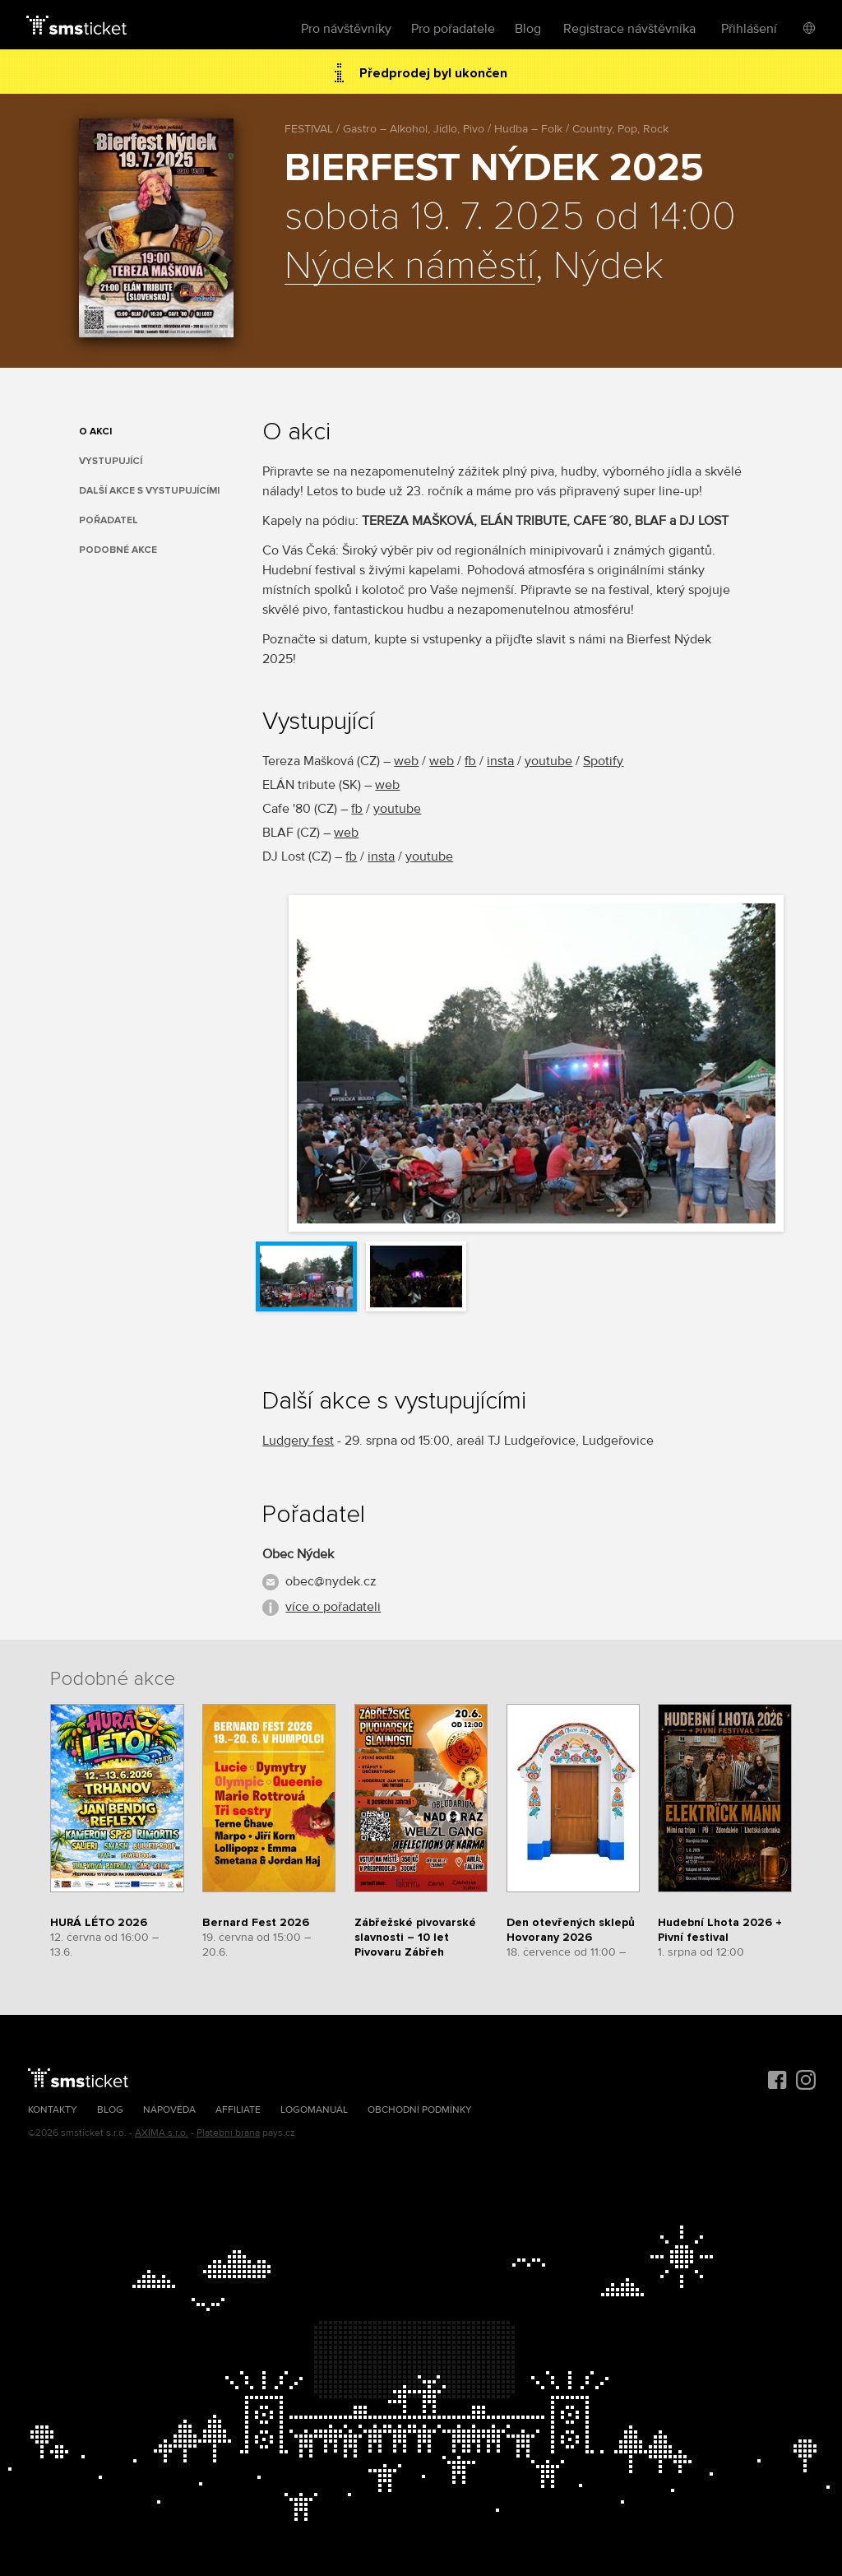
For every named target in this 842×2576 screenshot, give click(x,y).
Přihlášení (749, 29)
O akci (95, 431)
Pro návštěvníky (346, 29)
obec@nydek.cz (331, 1581)
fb (470, 761)
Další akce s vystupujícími (149, 491)
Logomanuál (314, 2110)
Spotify (603, 761)
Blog (528, 29)
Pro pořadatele (453, 29)
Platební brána (228, 2133)
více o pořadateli (333, 1607)
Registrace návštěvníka (629, 29)
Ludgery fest (298, 1440)
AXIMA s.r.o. (161, 2133)
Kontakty (52, 2110)
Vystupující (110, 461)
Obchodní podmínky (420, 2110)
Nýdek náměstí (410, 266)
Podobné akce (118, 550)
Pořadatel (108, 520)
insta (500, 761)
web (406, 761)
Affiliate (238, 2110)
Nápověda (169, 2110)
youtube (548, 761)
